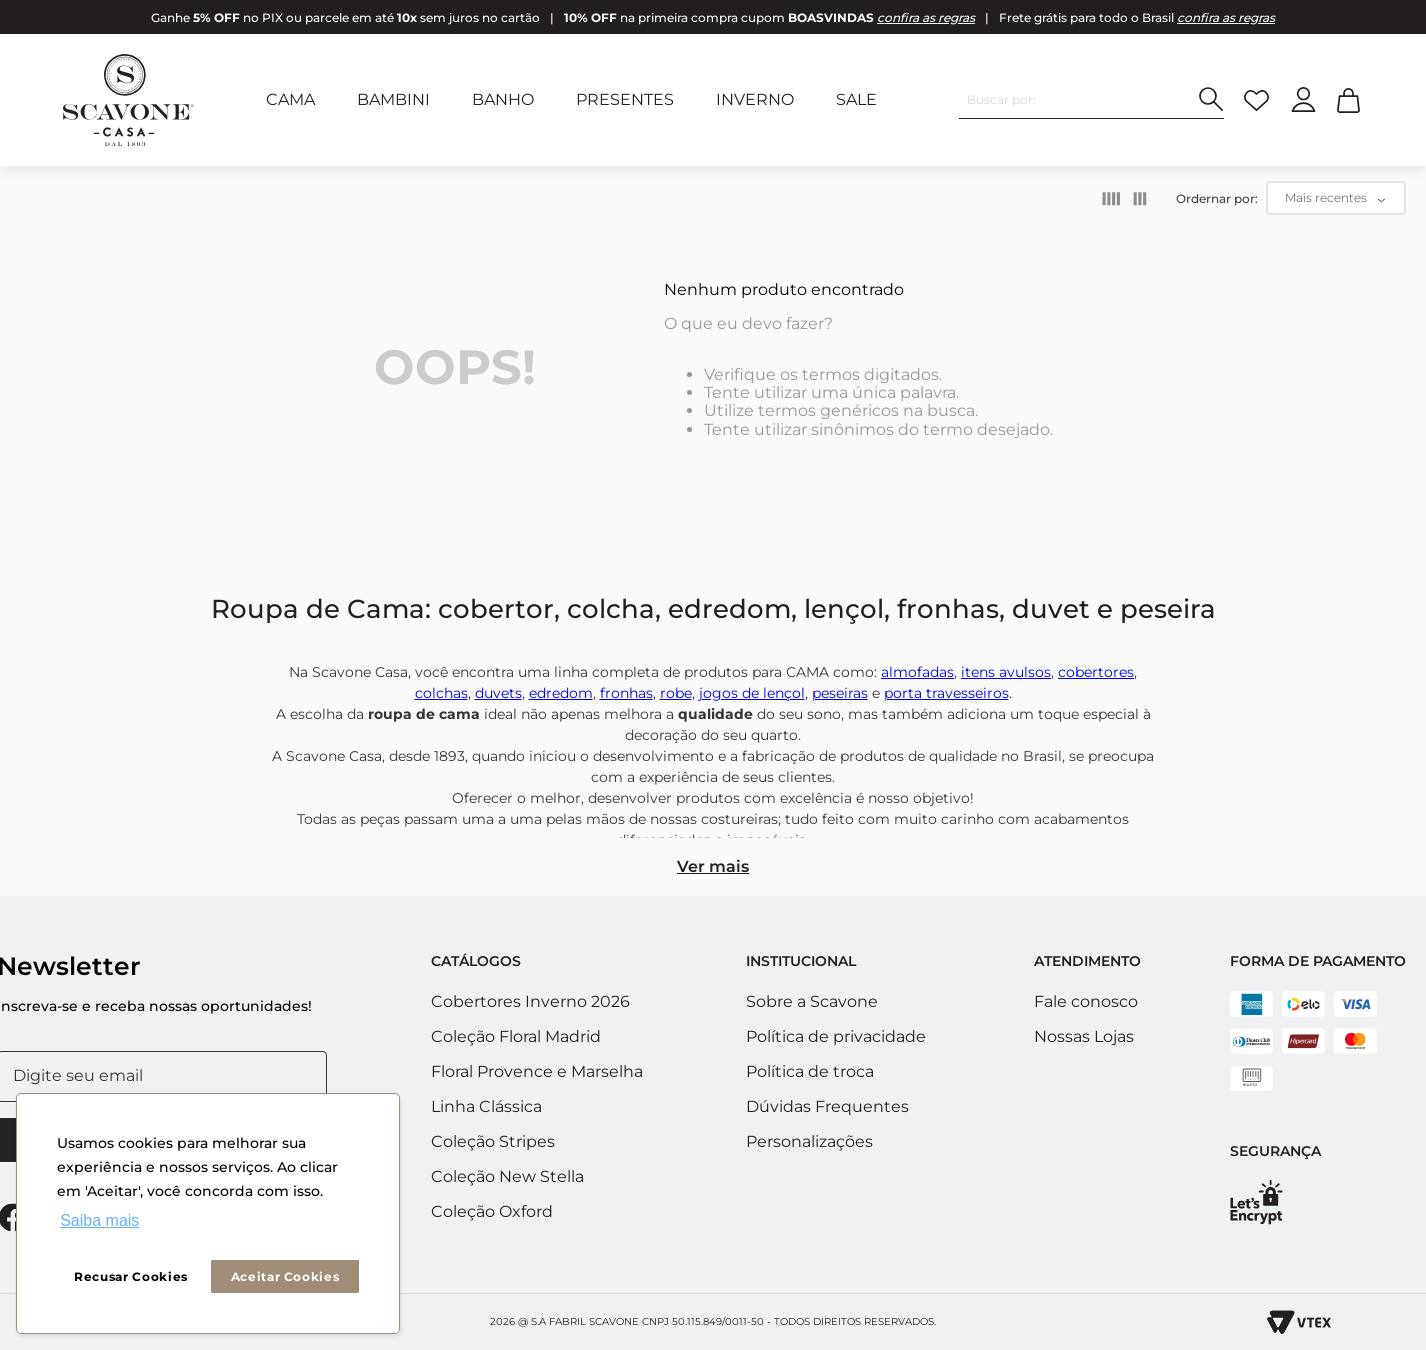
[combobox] (1091, 100)
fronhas (626, 693)
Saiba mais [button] (99, 1220)
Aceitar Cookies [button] (285, 1276)
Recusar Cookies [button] (131, 1276)
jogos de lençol (752, 693)
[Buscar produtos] (1211, 99)
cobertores (1096, 672)
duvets (498, 693)
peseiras (840, 693)
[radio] (1111, 199)
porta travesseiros (946, 693)
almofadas (917, 672)
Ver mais (713, 866)
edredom (561, 693)
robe (676, 693)
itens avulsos (1006, 672)
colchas (441, 693)
